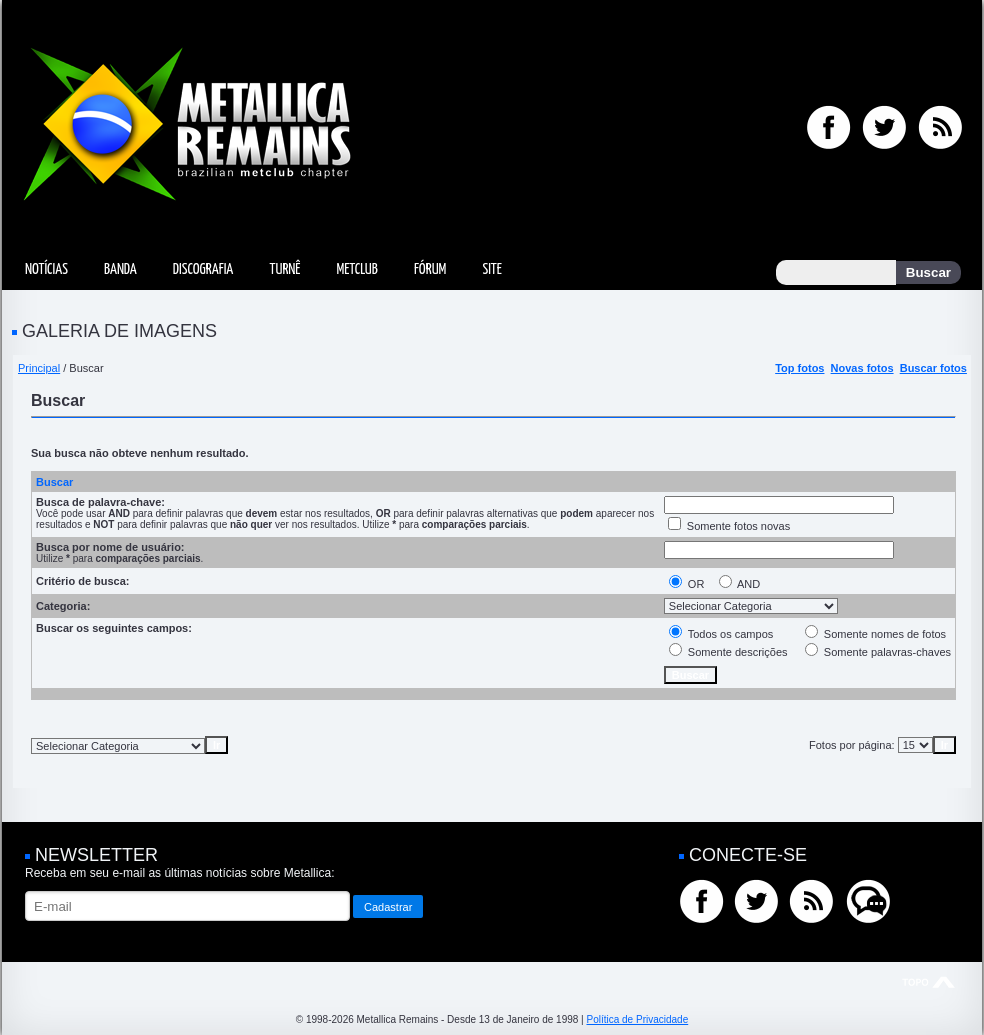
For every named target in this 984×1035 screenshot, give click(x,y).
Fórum (430, 269)
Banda (120, 269)
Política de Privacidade (637, 1019)
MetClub (356, 269)
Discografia (203, 269)
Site (492, 269)
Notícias (46, 269)
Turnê (284, 269)
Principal (39, 368)
